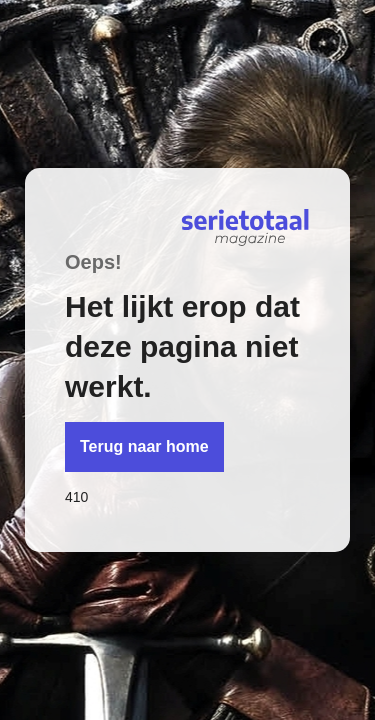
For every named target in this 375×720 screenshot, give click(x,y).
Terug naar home (144, 446)
